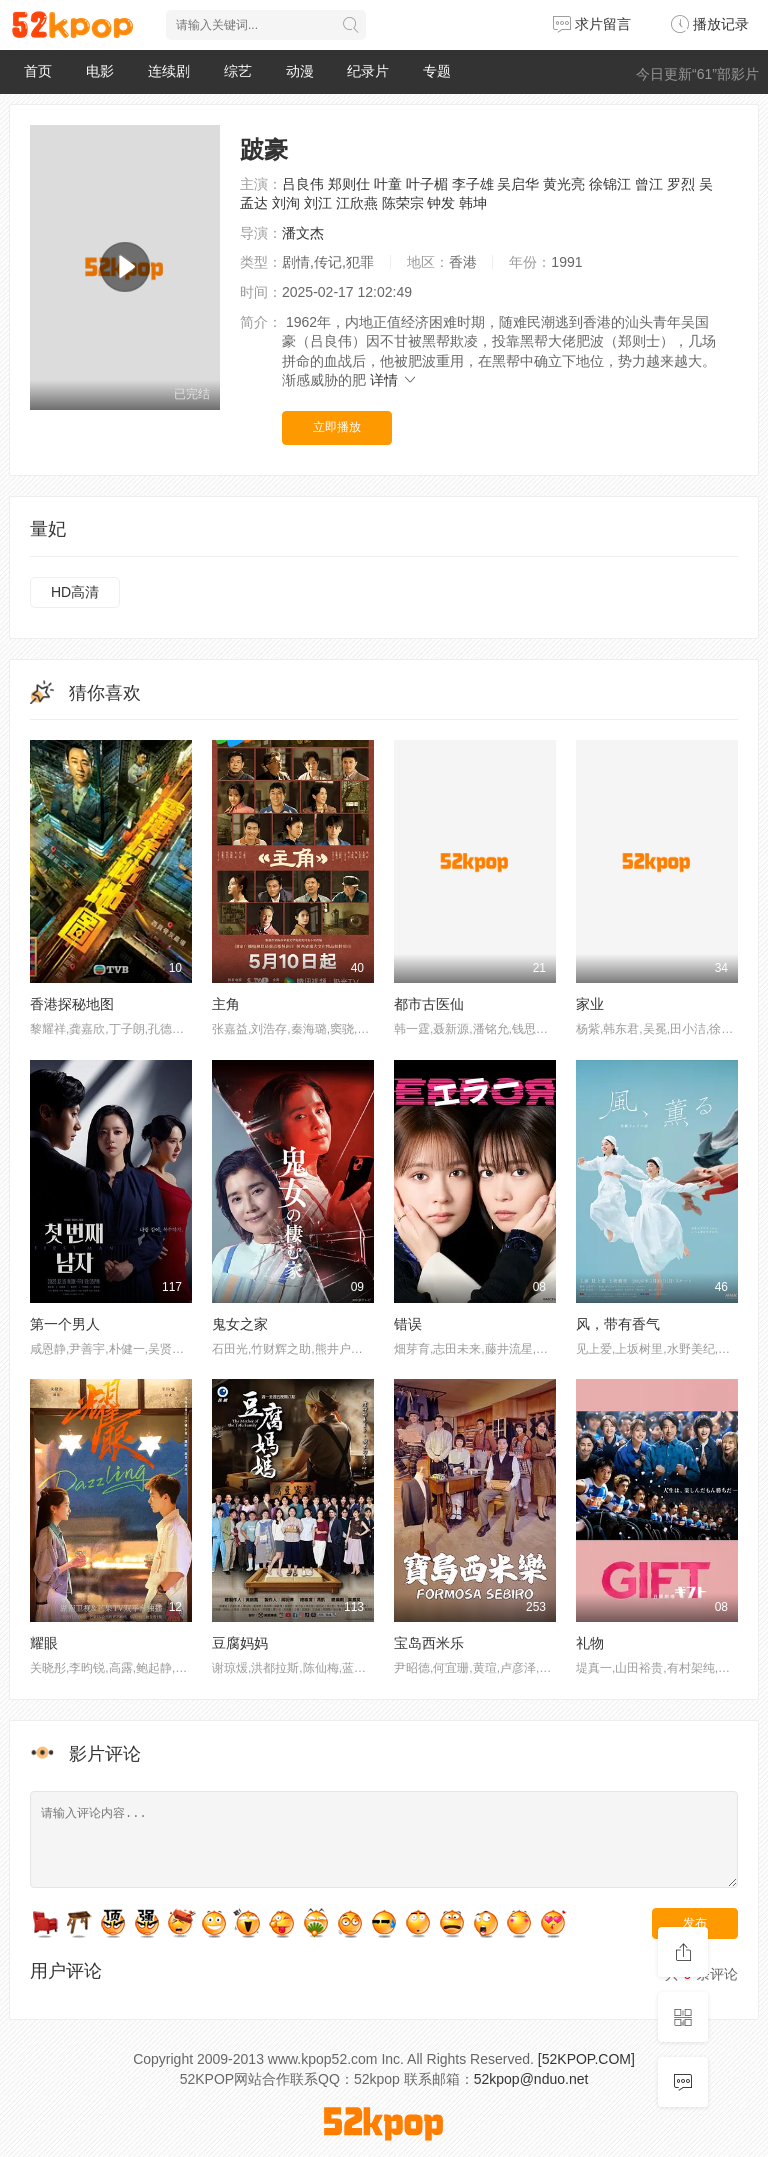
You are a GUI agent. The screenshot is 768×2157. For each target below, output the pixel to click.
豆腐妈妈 (240, 1643)
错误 (408, 1324)
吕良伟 (303, 184)
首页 (38, 71)
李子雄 (473, 184)
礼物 (590, 1643)
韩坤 (473, 203)
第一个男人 (65, 1324)
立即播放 (337, 427)
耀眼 (44, 1643)
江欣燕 (357, 203)
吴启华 (518, 184)
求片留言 (592, 24)
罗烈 (681, 184)
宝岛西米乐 (429, 1643)
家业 (590, 1004)
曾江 (649, 184)
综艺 (238, 71)
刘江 (318, 203)
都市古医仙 (429, 1004)
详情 (394, 380)
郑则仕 (349, 184)
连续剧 (169, 71)
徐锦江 (610, 184)
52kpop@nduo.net (531, 2079)
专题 (437, 71)
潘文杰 (303, 233)
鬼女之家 (240, 1324)
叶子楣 (427, 184)
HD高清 (75, 592)
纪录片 (368, 71)
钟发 (441, 203)
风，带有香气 (618, 1324)
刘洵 (286, 203)
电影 (100, 71)
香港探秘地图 (72, 1004)
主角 (226, 1004)
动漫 (300, 71)
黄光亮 (564, 184)
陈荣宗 (403, 203)
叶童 (388, 184)
